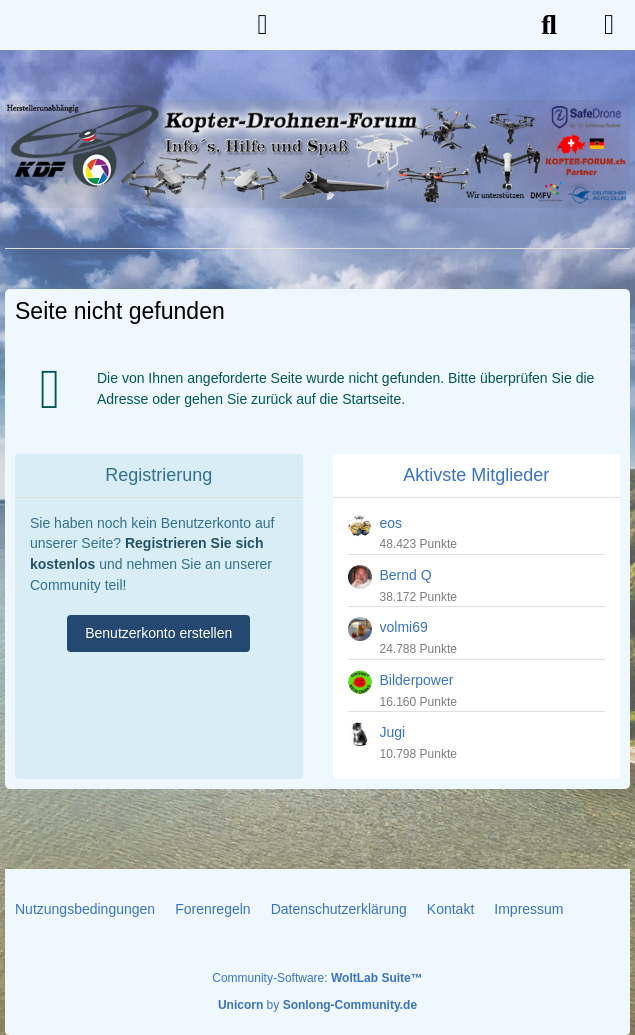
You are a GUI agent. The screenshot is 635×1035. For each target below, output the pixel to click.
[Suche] (549, 25)
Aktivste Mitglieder (476, 475)
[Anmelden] (262, 25)
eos (391, 523)
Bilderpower (417, 680)
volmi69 (404, 627)
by (317, 1005)
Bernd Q (406, 575)
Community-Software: (317, 978)
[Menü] (609, 25)
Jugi (393, 732)
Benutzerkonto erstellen (158, 633)
